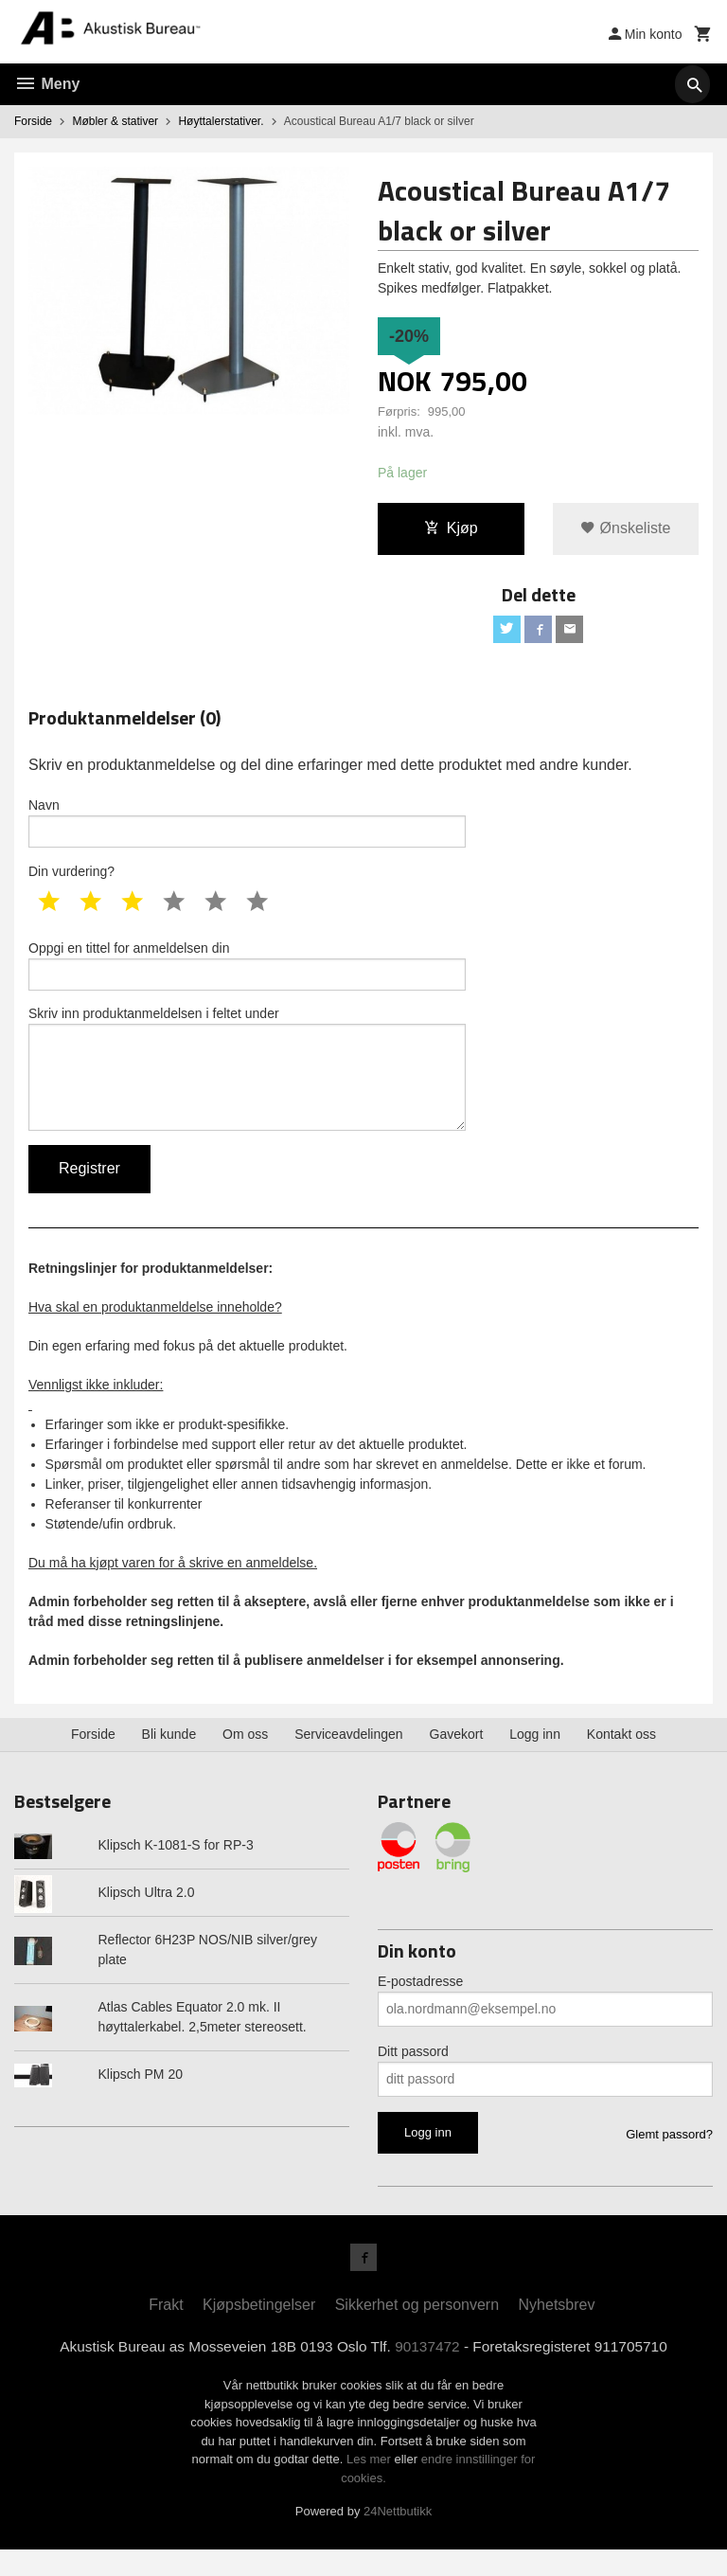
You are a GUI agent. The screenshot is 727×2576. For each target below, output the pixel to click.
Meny (47, 84)
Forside (33, 121)
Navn (247, 827)
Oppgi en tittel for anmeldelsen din (247, 974)
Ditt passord (413, 2074)
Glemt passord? (669, 2157)
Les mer (370, 2486)
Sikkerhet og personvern (417, 2331)
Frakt (166, 2331)
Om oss (245, 1756)
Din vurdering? (71, 878)
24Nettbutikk (398, 2538)
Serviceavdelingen (348, 1756)
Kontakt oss (621, 1756)
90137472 (430, 2373)
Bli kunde (169, 1756)
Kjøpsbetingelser (259, 2331)
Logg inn (534, 1756)
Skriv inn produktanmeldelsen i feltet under (247, 1085)
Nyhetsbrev (557, 2331)
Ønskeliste (625, 529)
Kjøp (451, 529)
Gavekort (457, 1756)
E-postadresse (420, 2004)
